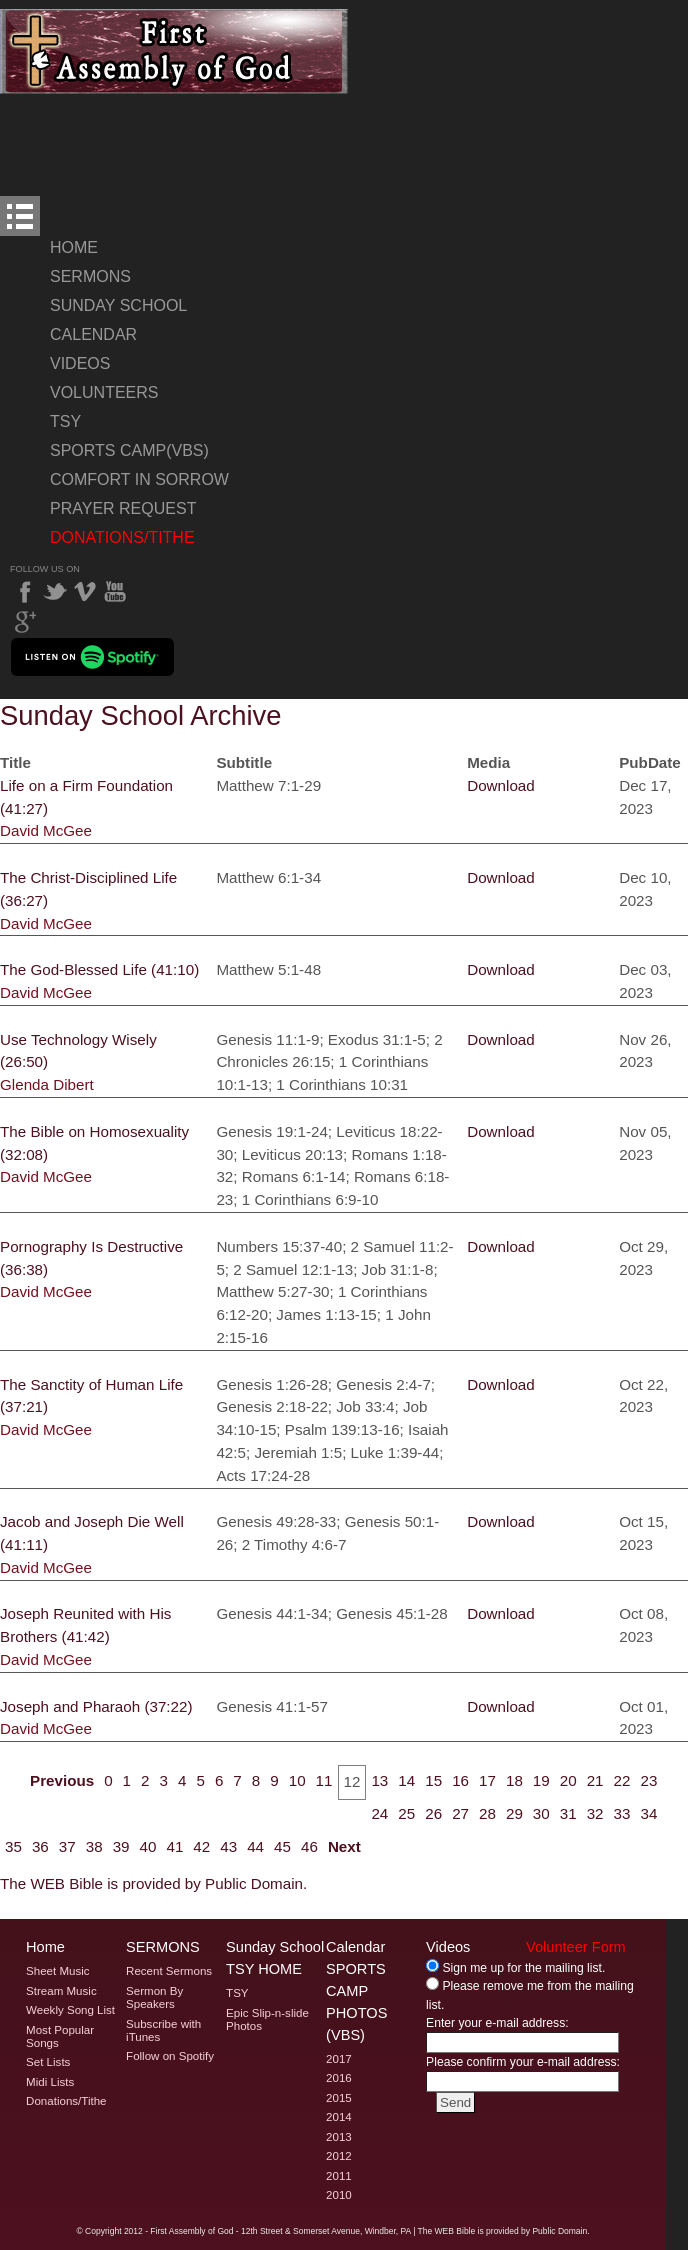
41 (174, 1846)
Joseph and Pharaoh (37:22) (96, 1706)
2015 (339, 2098)
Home (74, 247)
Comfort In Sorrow (139, 479)
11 (324, 1780)
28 (487, 1813)
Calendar (93, 334)
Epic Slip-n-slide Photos (267, 2019)
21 (595, 1780)
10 (297, 1780)
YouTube (115, 592)
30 (541, 1813)
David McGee (46, 830)
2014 (339, 2117)
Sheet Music (58, 1971)
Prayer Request (123, 508)
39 (121, 1846)
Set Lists (48, 2062)
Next (344, 1846)
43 (228, 1846)
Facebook (25, 592)
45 (282, 1846)
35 (13, 1846)
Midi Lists (50, 2082)
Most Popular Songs (60, 2036)
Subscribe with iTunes (163, 2030)
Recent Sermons (169, 1971)
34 (648, 1813)
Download (501, 785)
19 (541, 1780)
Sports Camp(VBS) (129, 450)
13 (379, 1780)
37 (67, 1846)
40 (148, 1846)
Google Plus (25, 622)
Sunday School (118, 305)
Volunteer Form (576, 1947)
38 (94, 1846)
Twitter (55, 592)
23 (648, 1780)
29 (514, 1813)
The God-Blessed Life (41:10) (99, 969)
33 (622, 1813)
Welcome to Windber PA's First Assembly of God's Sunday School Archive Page (174, 51)
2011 (339, 2176)
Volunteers (104, 392)
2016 (339, 2078)
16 (460, 1780)
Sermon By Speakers (154, 1997)
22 (622, 1780)
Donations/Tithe (122, 537)
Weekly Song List (70, 2010)
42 (201, 1846)
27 (460, 1813)
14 (406, 1780)
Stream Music (61, 1991)
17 (487, 1780)
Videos (80, 363)
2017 (339, 2059)
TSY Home (264, 1969)
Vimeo (85, 592)
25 (406, 1813)
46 (309, 1846)
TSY (65, 421)
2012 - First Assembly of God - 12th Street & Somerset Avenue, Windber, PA (267, 2231)
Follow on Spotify (170, 2056)
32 (595, 1813)
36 (40, 1846)
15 (433, 1780)
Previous (62, 1780)
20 (568, 1780)
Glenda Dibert (47, 1084)
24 (379, 1813)
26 (433, 1813)
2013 (339, 2137)
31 (568, 1813)
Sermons (90, 276)
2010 (339, 2195)
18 (514, 1780)
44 (255, 1846)
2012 (339, 2156)
